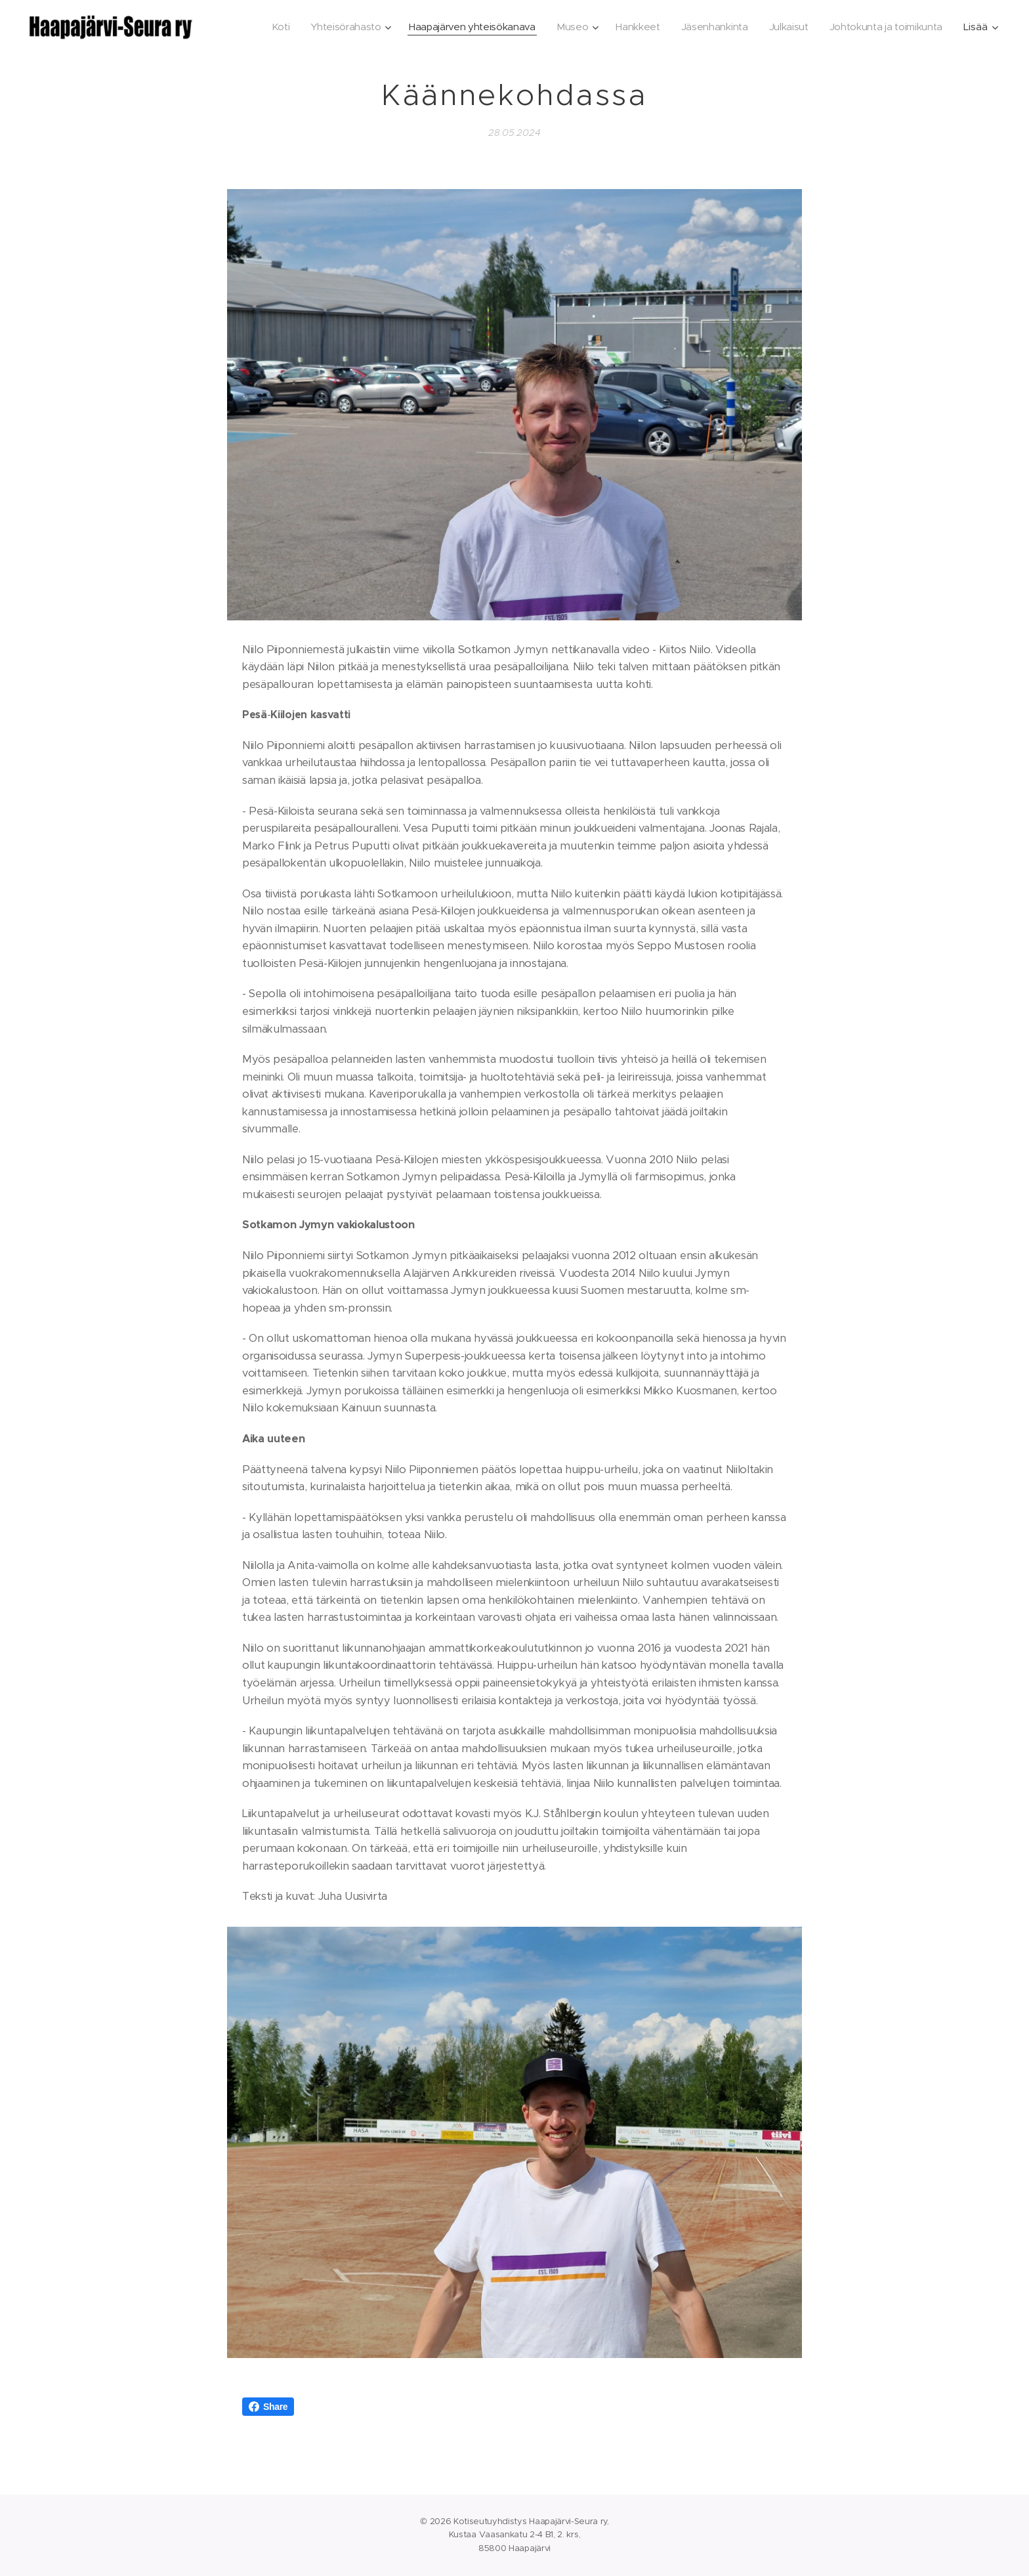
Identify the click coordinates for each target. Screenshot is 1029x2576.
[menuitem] (263, 27)
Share (268, 2406)
